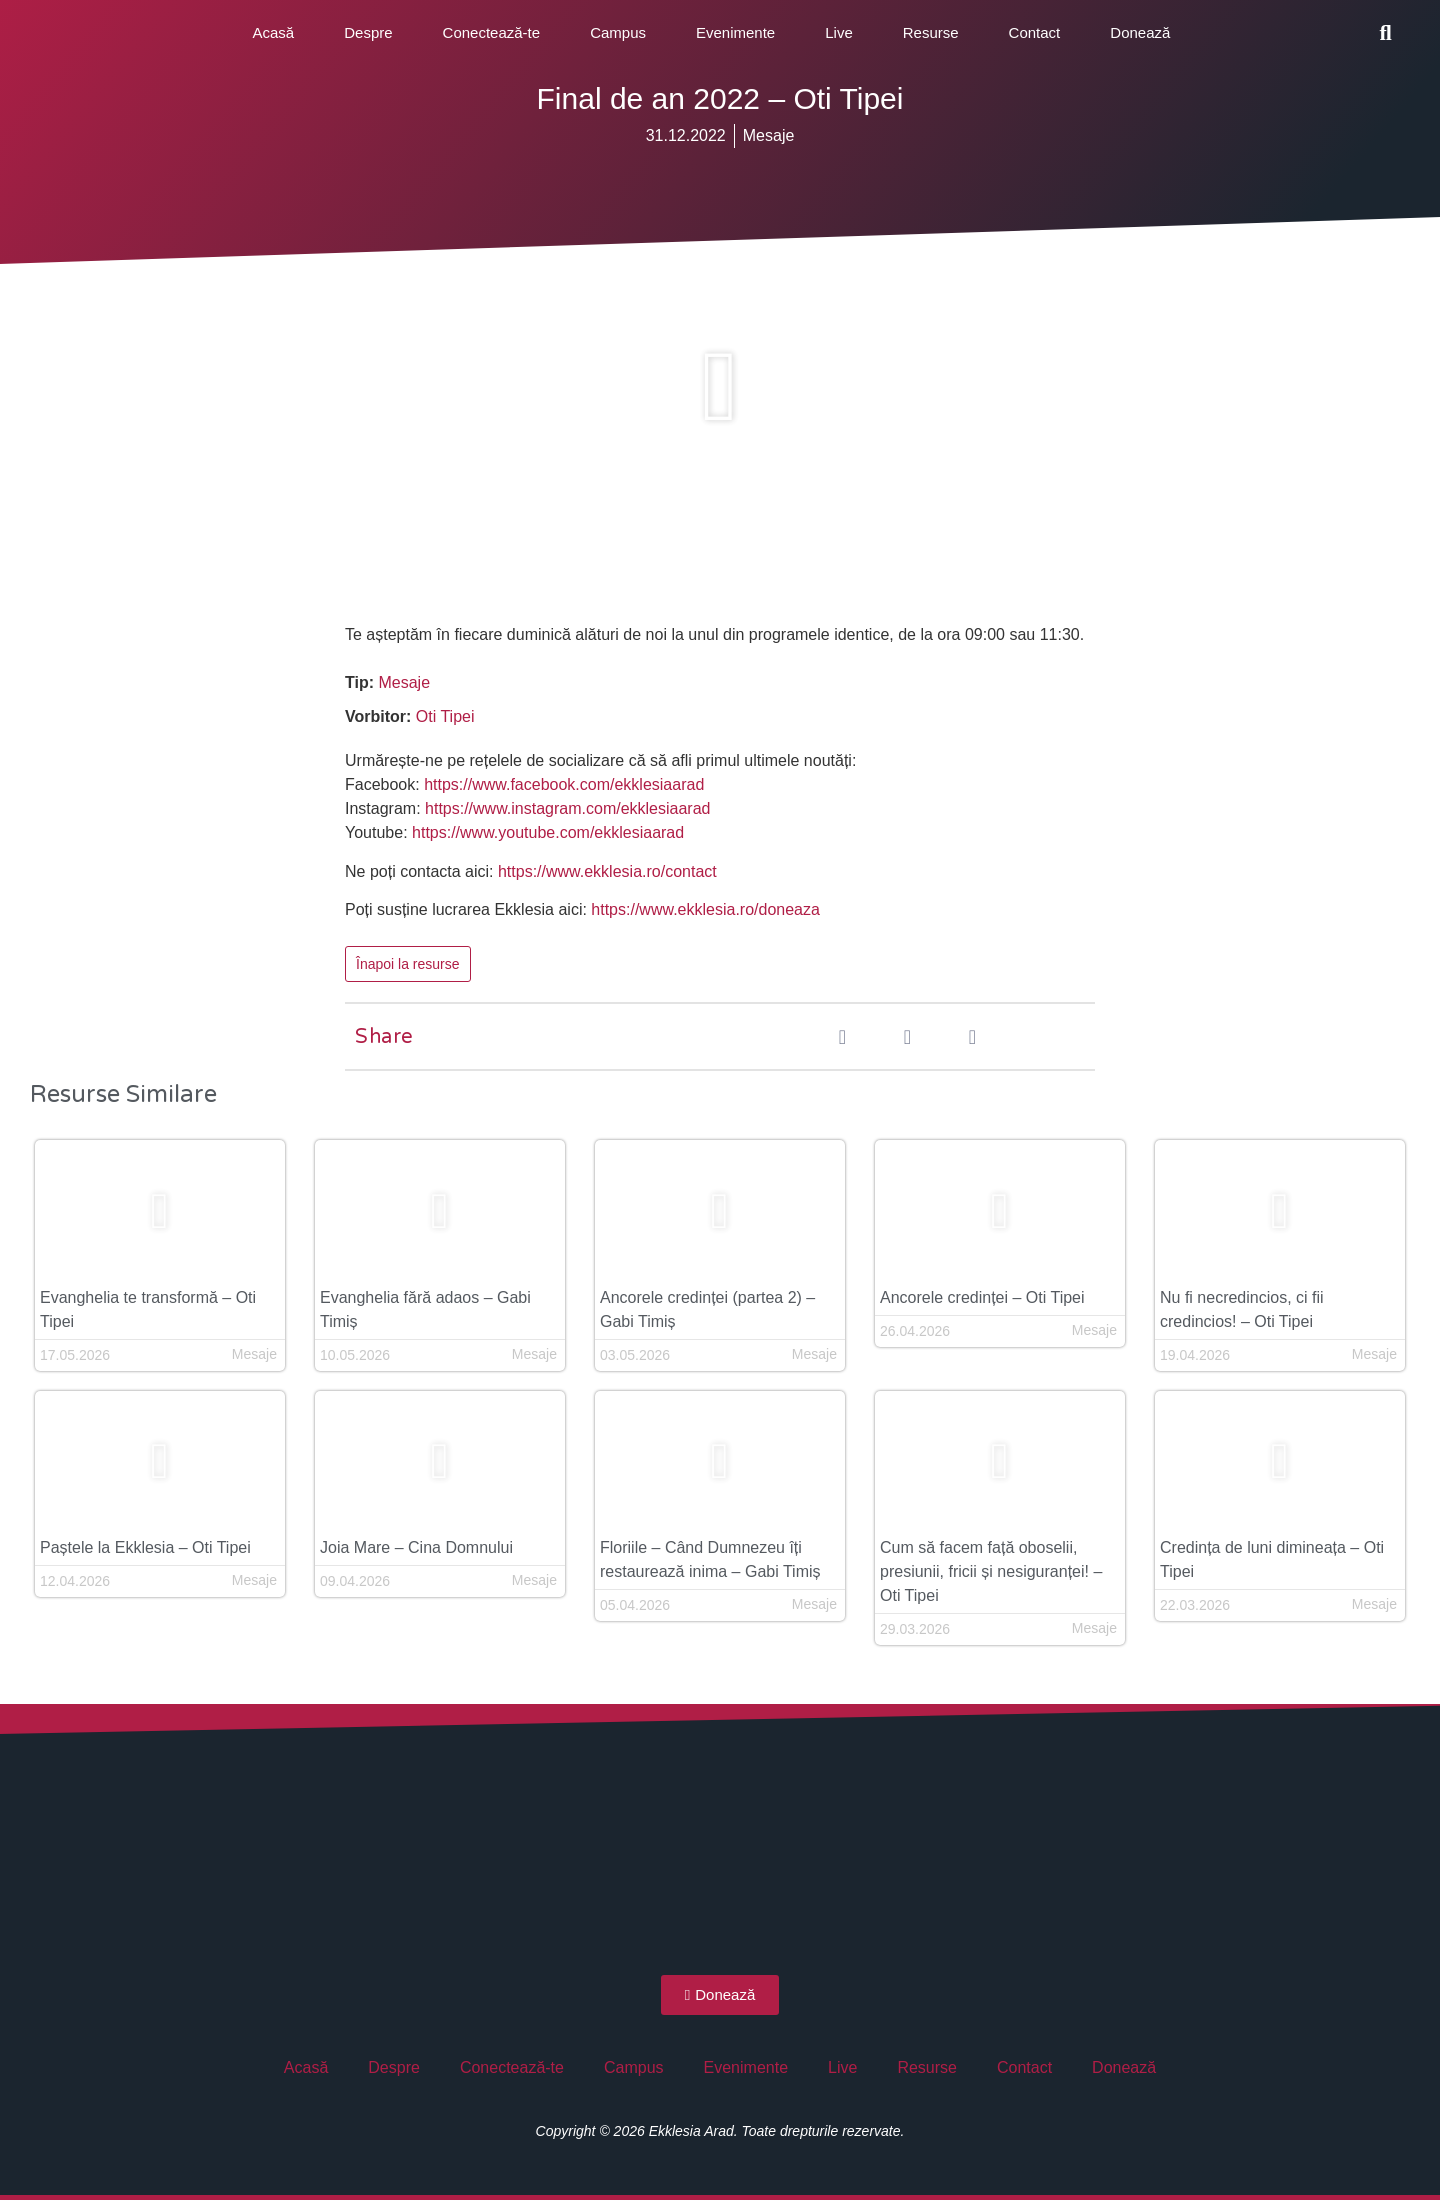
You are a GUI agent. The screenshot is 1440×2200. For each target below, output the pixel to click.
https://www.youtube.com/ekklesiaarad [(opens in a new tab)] (548, 832)
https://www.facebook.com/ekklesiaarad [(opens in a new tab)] (564, 784)
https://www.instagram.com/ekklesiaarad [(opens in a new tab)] (567, 808)
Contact (1035, 32)
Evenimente (735, 32)
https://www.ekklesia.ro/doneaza (705, 909)
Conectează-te (492, 32)
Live (839, 32)
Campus (618, 32)
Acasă (274, 32)
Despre (368, 32)
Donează (1140, 32)
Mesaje (769, 135)
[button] (1386, 33)
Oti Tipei (445, 716)
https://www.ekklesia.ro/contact (607, 871)
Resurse (931, 32)
